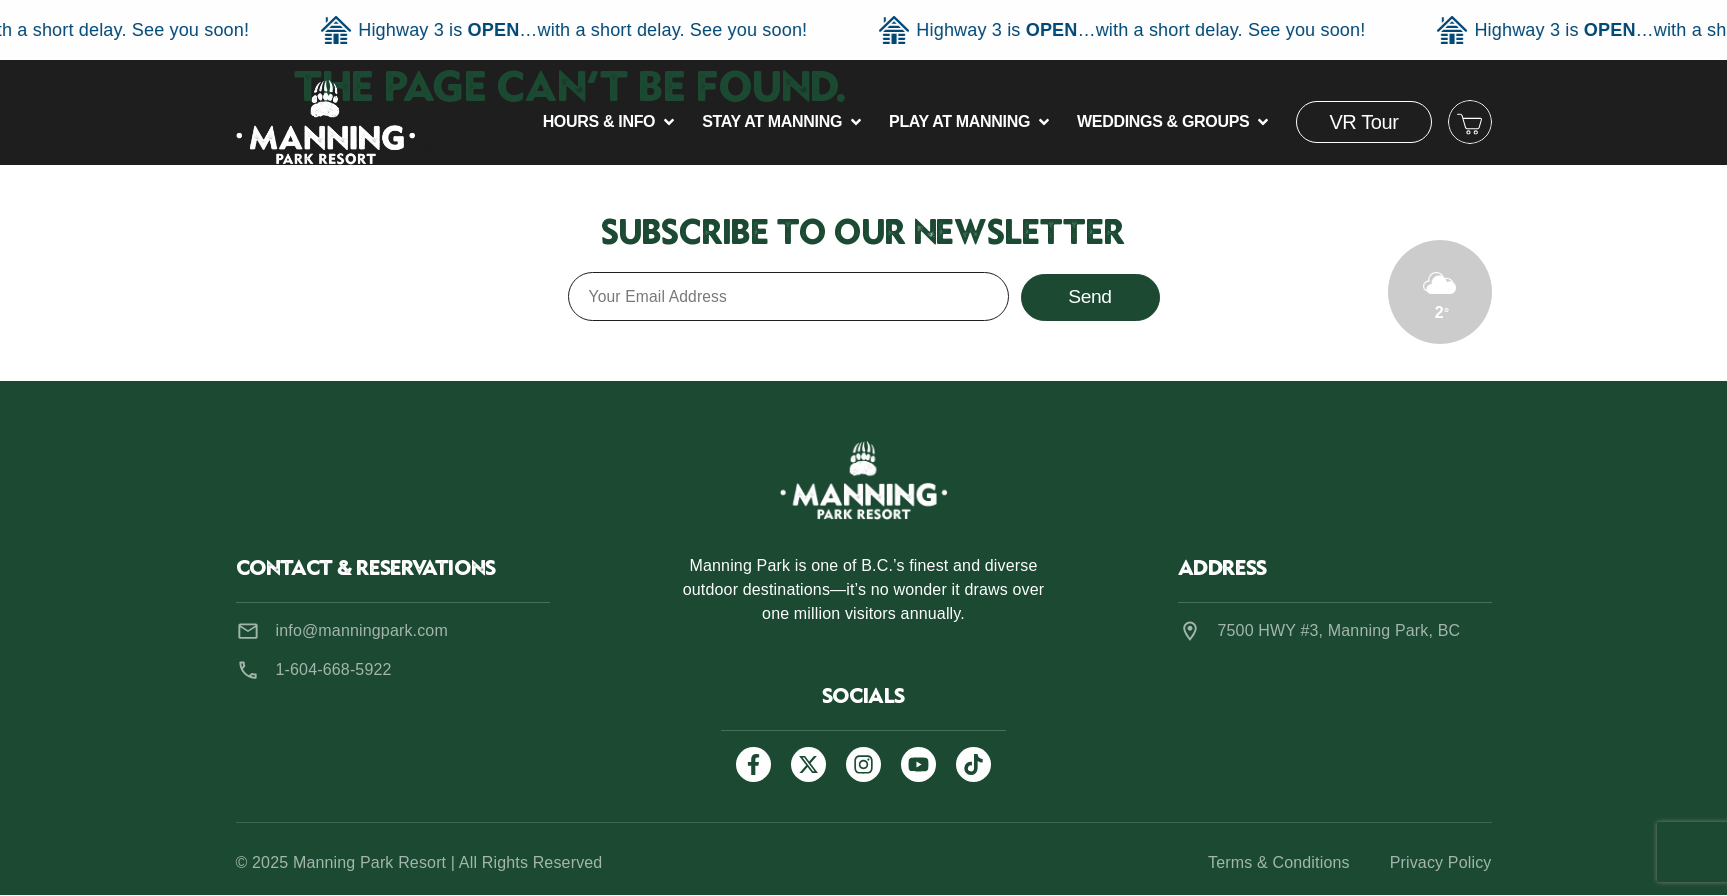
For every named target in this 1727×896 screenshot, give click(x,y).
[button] (611, 122)
